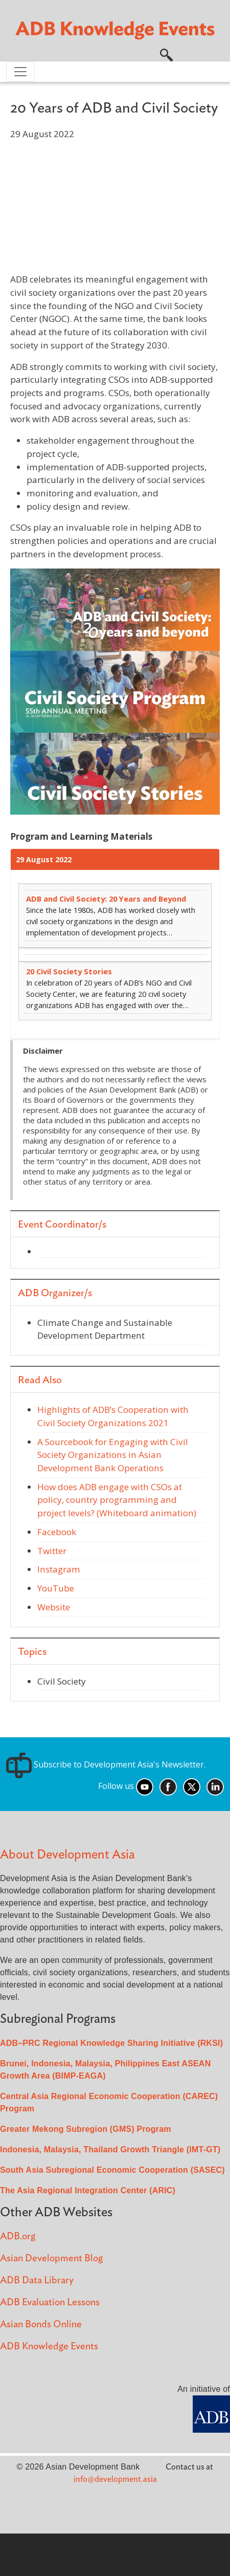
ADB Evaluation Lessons (50, 2302)
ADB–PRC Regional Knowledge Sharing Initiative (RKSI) (111, 2043)
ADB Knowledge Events (49, 2346)
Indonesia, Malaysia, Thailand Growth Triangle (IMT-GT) (110, 2149)
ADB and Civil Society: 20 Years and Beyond (106, 898)
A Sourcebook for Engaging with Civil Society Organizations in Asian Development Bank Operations (112, 1455)
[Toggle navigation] (20, 71)
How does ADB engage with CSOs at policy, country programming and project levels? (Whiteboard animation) (116, 1500)
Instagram (58, 1569)
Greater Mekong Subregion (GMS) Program (85, 2129)
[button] (166, 53)
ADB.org (17, 2236)
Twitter (51, 1551)
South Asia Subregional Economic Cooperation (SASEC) (112, 2170)
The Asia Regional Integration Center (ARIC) (87, 2190)
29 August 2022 (44, 859)
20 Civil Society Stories (69, 971)
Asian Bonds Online (41, 2324)
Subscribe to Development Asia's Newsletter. (105, 1764)
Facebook (56, 1532)
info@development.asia (115, 2479)
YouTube (55, 1588)
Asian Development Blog (51, 2258)
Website (53, 1607)
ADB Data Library (37, 2280)
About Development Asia (67, 1854)
